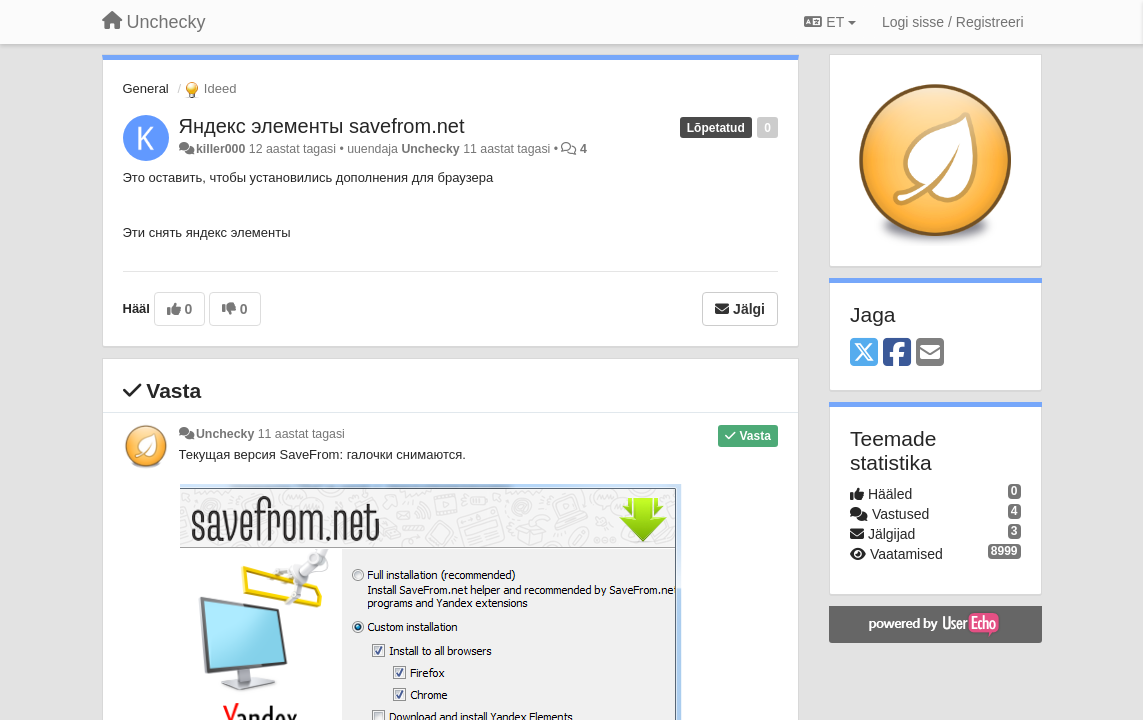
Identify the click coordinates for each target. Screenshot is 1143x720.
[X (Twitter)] (864, 353)
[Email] (930, 353)
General (146, 88)
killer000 (220, 149)
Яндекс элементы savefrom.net (322, 126)
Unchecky (430, 149)
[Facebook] (897, 353)
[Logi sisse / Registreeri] (953, 22)
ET (829, 22)
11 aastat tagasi (301, 434)
